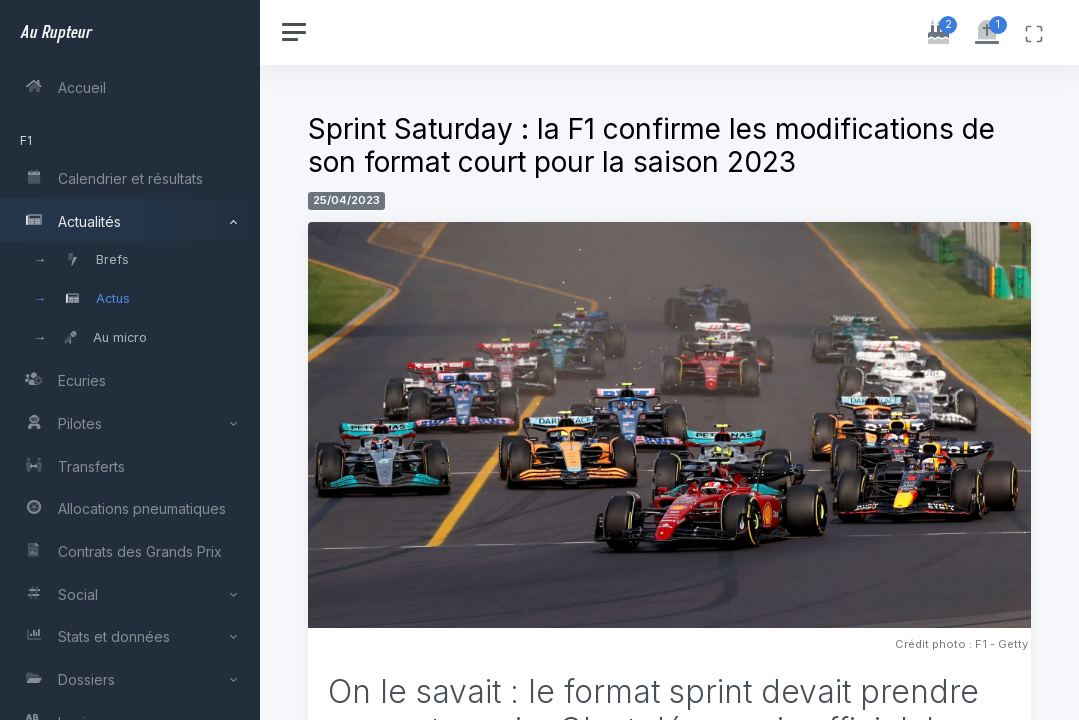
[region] (132, 360)
